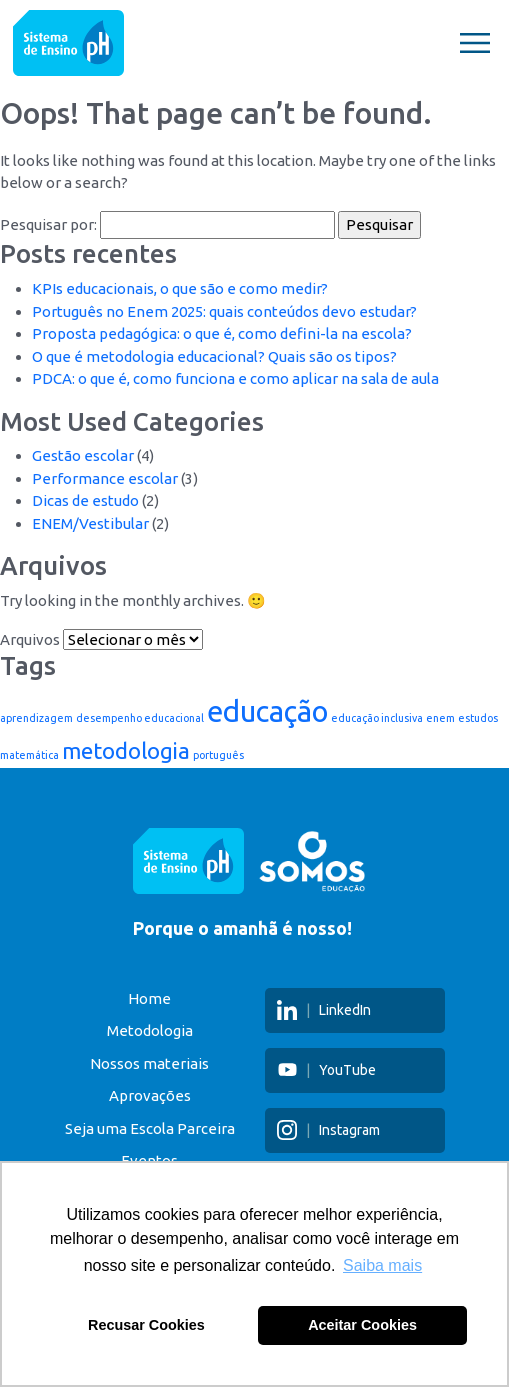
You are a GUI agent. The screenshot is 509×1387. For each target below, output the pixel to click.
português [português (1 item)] (218, 755)
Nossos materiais (149, 1063)
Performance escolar (105, 478)
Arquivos (30, 639)
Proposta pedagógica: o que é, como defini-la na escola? (222, 333)
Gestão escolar (83, 455)
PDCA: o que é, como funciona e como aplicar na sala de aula (235, 378)
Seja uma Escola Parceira (150, 1128)
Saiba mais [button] (382, 1265)
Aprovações (150, 1095)
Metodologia (150, 1030)
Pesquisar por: (48, 224)
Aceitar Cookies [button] (362, 1325)
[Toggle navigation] (475, 43)
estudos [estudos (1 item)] (478, 718)
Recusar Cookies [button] (146, 1325)
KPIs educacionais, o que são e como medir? (180, 288)
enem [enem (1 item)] (440, 718)
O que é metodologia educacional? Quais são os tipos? (214, 356)
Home (149, 998)
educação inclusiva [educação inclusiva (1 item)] (377, 718)
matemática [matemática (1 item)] (29, 755)
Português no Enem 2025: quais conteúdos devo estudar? (224, 311)
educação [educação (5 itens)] (267, 711)
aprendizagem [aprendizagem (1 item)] (36, 718)
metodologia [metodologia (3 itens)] (126, 750)
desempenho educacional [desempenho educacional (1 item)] (140, 718)
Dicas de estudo (85, 500)
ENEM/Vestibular (90, 523)
